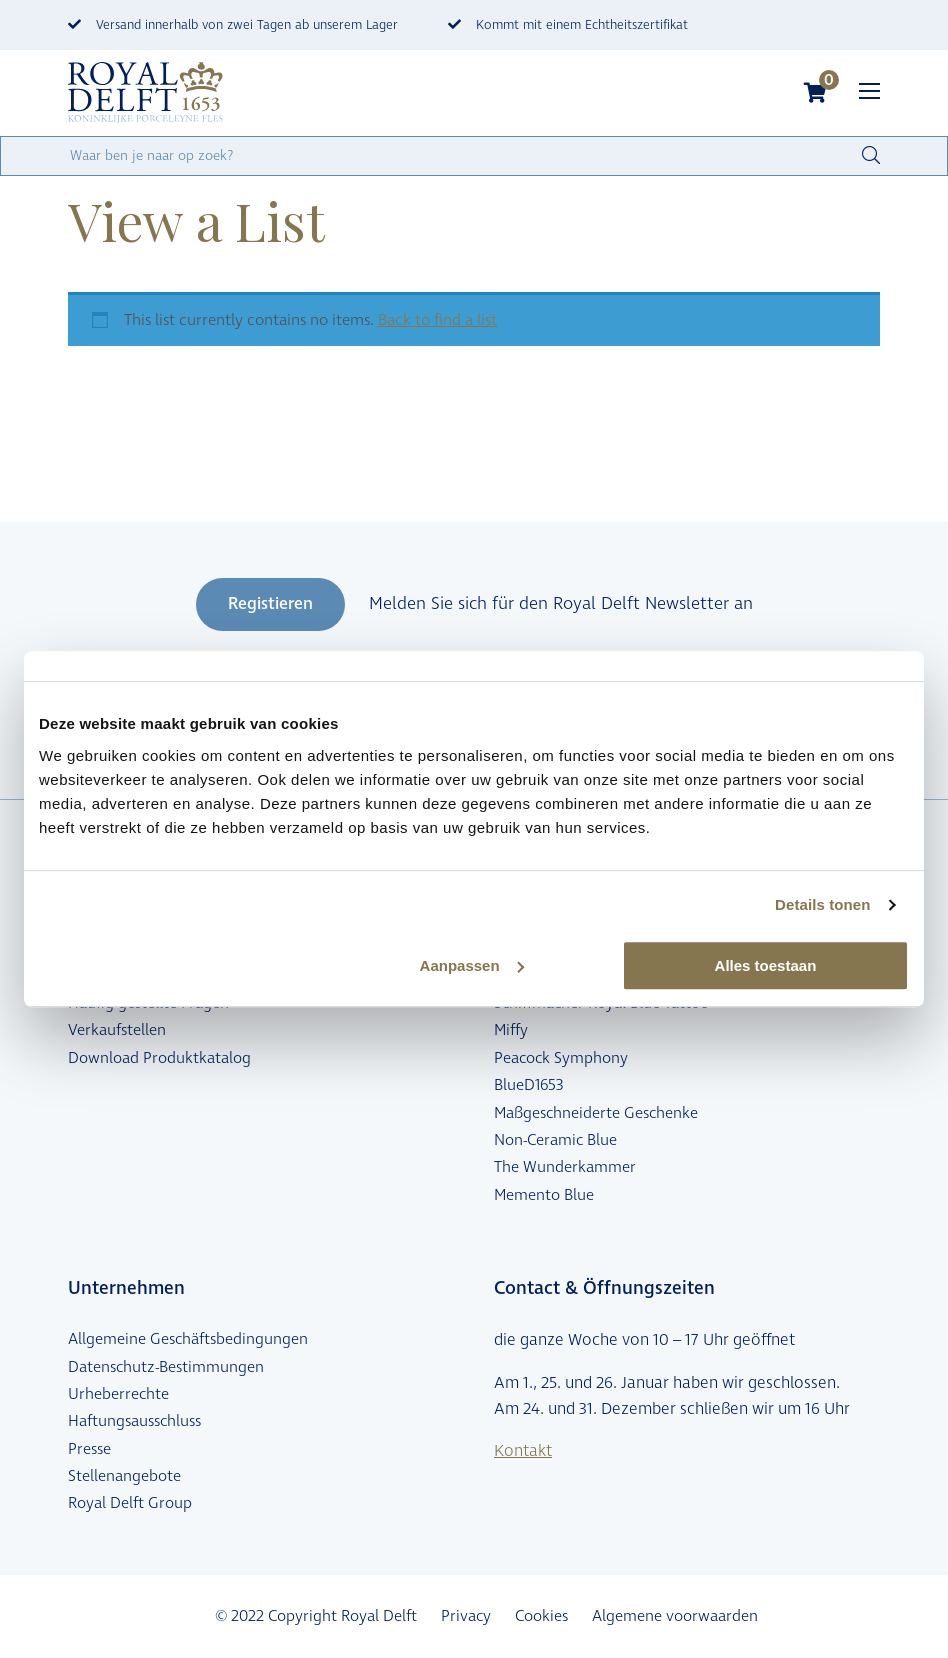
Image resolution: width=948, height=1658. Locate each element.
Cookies (541, 1616)
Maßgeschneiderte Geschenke (596, 1113)
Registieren (270, 604)
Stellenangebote (124, 1476)
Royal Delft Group (130, 1503)
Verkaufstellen (117, 1030)
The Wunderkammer (565, 1167)
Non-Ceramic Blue (555, 1140)
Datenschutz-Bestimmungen (166, 1367)
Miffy (511, 1030)
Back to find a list (437, 320)
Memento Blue (544, 1195)
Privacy (466, 1616)
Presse (89, 1449)
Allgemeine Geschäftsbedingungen (188, 1339)
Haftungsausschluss (134, 1421)
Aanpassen (472, 965)
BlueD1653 (528, 1085)
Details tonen (822, 904)
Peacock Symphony (561, 1058)
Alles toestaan (766, 965)
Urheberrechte (118, 1394)
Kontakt (523, 1451)
